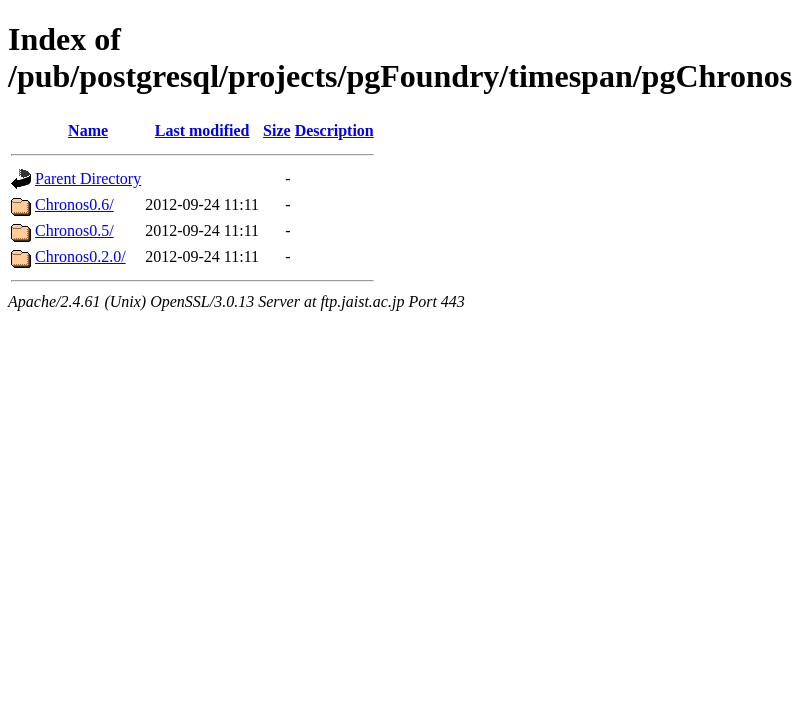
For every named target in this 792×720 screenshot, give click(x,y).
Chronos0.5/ (74, 230)
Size (277, 130)
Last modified (202, 130)
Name (88, 130)
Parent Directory (88, 178)
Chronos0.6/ (74, 204)
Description (334, 130)
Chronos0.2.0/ (80, 256)
